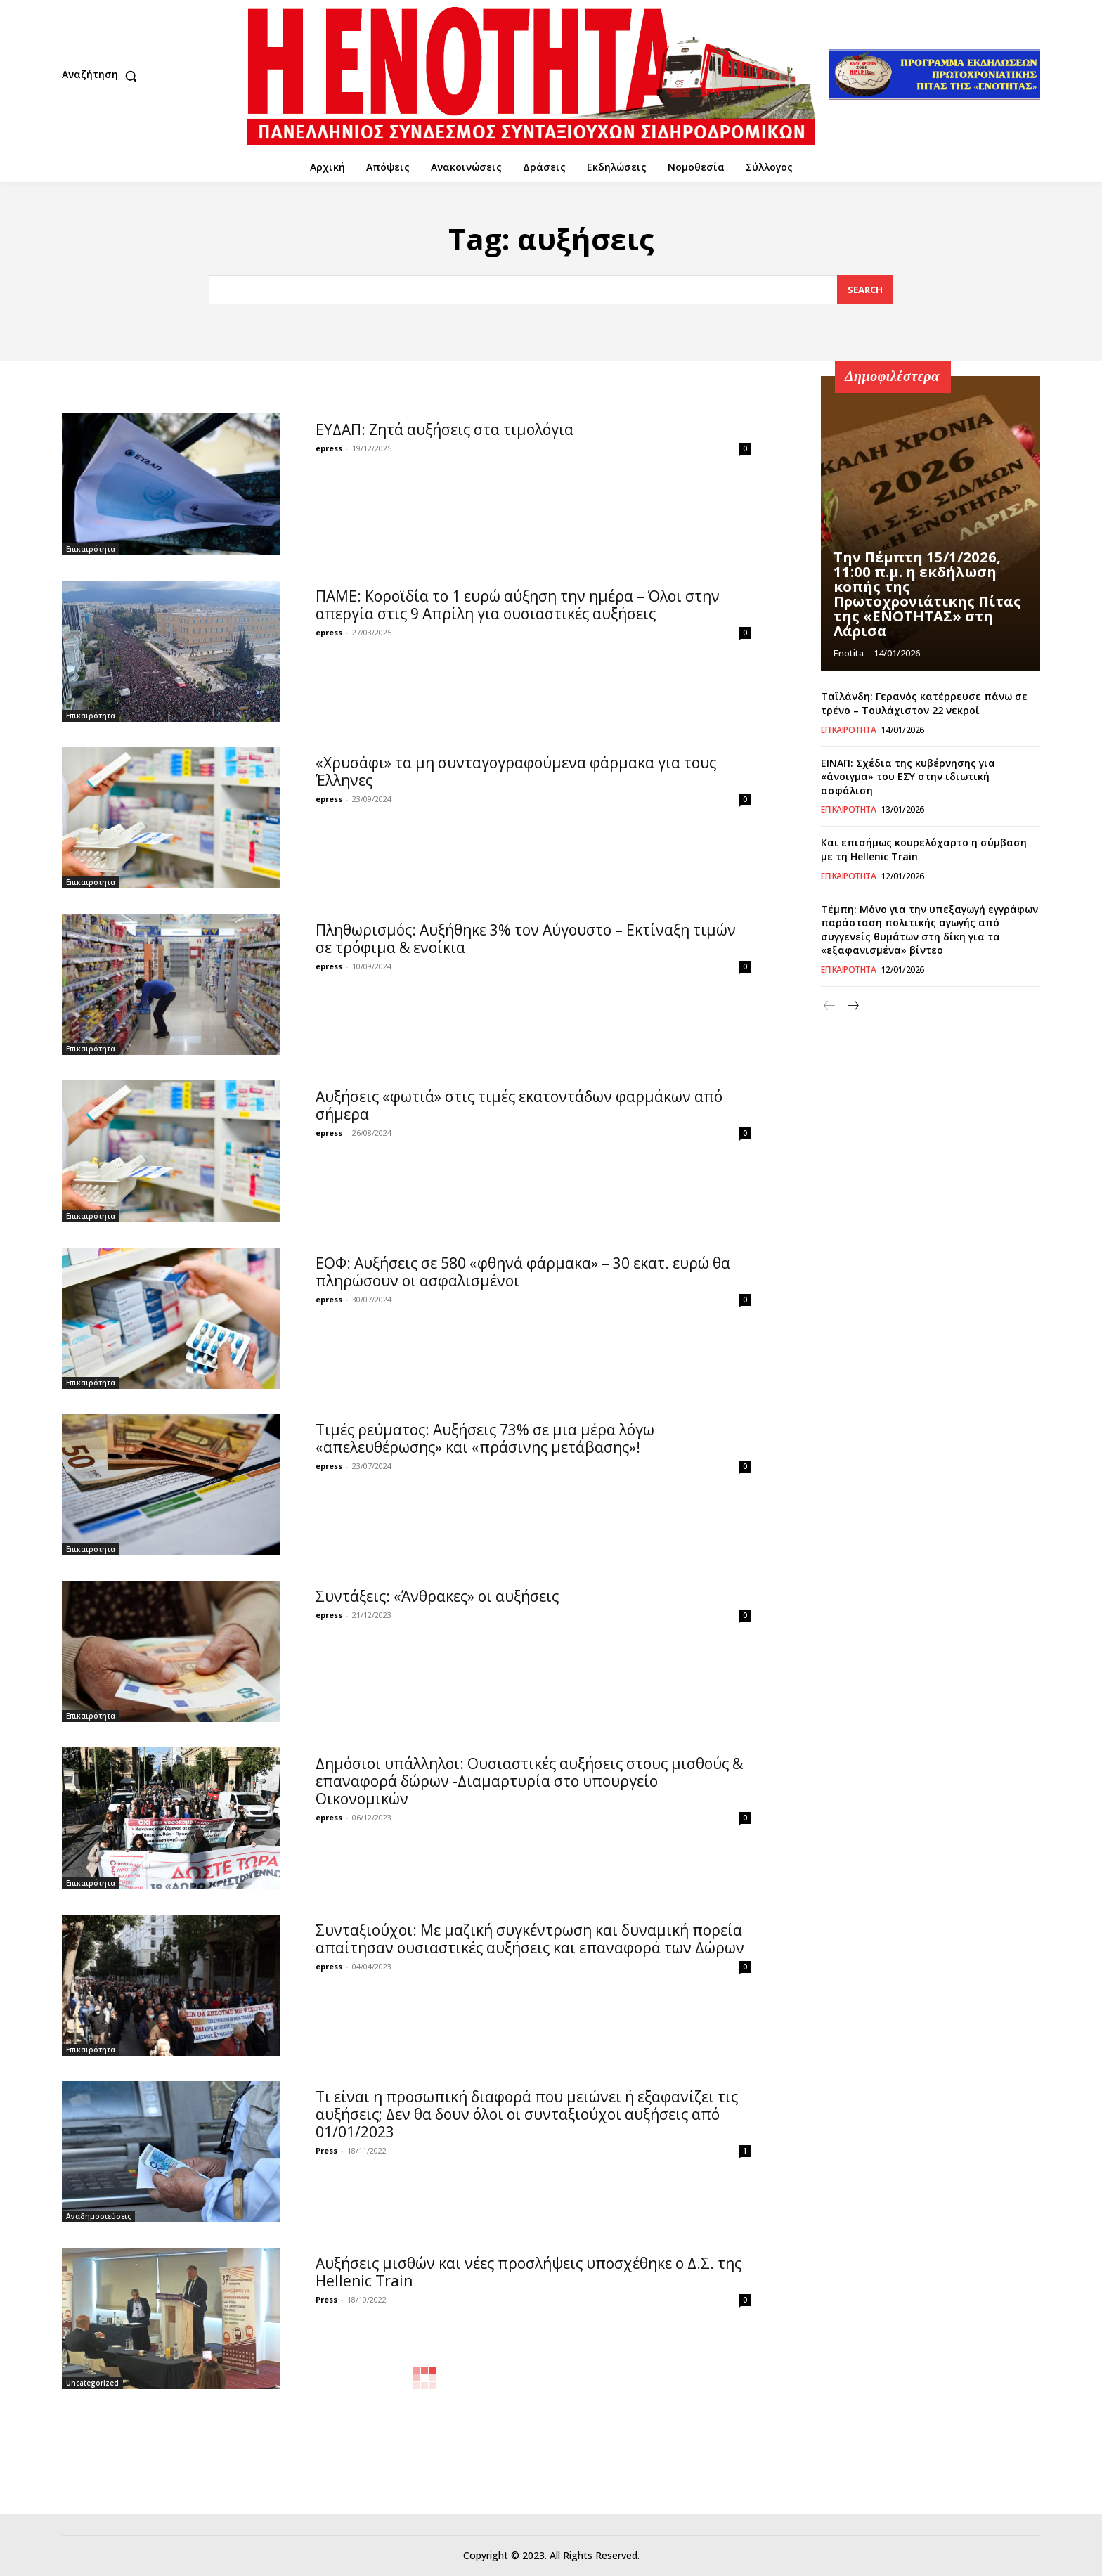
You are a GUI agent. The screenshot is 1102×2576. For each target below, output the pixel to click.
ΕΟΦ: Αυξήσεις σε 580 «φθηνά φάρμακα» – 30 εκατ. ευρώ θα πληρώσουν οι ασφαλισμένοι (523, 1271)
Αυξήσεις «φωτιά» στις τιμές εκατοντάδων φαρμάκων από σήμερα (519, 1105)
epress (329, 448)
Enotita (849, 653)
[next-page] (852, 1006)
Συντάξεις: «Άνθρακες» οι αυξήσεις (437, 1596)
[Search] (865, 290)
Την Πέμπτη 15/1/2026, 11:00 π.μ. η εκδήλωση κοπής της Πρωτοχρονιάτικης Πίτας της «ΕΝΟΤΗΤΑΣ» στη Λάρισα (927, 595)
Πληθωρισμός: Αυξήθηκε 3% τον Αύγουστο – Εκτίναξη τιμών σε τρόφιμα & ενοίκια (526, 938)
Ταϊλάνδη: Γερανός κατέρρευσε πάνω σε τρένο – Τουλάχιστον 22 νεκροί (924, 703)
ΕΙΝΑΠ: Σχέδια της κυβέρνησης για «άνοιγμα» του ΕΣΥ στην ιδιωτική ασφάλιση (908, 776)
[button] (102, 76)
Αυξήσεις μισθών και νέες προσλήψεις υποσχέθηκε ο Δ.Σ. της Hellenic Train (528, 2272)
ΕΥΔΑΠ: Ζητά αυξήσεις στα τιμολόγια (444, 429)
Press (326, 2150)
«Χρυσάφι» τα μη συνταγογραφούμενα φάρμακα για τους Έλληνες (516, 771)
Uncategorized (92, 2383)
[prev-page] (829, 1006)
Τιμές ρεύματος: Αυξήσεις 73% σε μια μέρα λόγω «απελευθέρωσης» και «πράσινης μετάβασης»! (485, 1438)
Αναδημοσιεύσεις (98, 2216)
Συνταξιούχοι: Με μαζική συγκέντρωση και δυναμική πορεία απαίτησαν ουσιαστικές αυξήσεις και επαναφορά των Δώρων (530, 1938)
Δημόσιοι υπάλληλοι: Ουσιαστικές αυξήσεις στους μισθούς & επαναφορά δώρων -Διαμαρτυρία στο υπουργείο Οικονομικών (529, 1781)
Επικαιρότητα (90, 549)
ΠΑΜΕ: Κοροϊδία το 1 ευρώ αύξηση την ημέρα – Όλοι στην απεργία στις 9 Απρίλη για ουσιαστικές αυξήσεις (518, 604)
